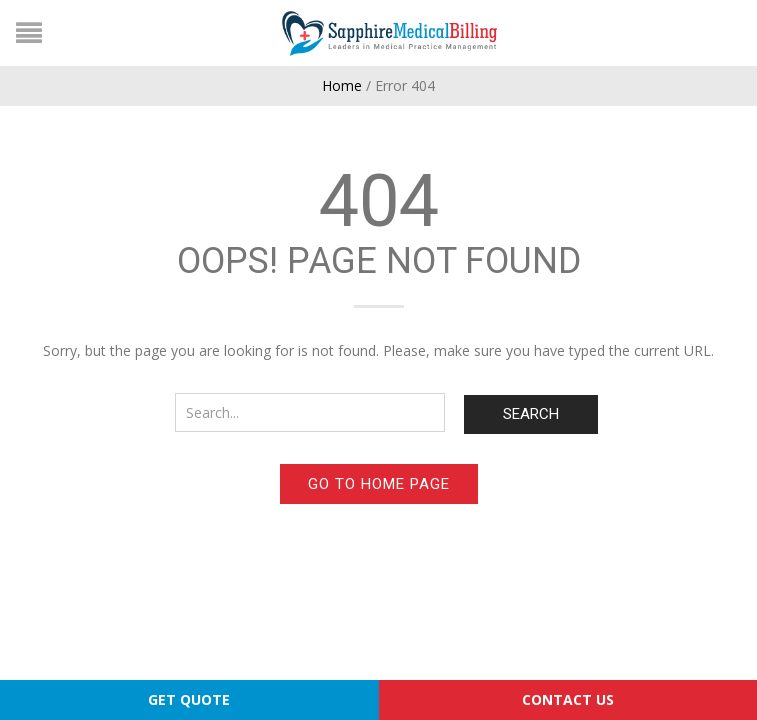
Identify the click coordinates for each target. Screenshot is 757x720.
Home (342, 85)
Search (531, 414)
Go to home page (379, 484)
